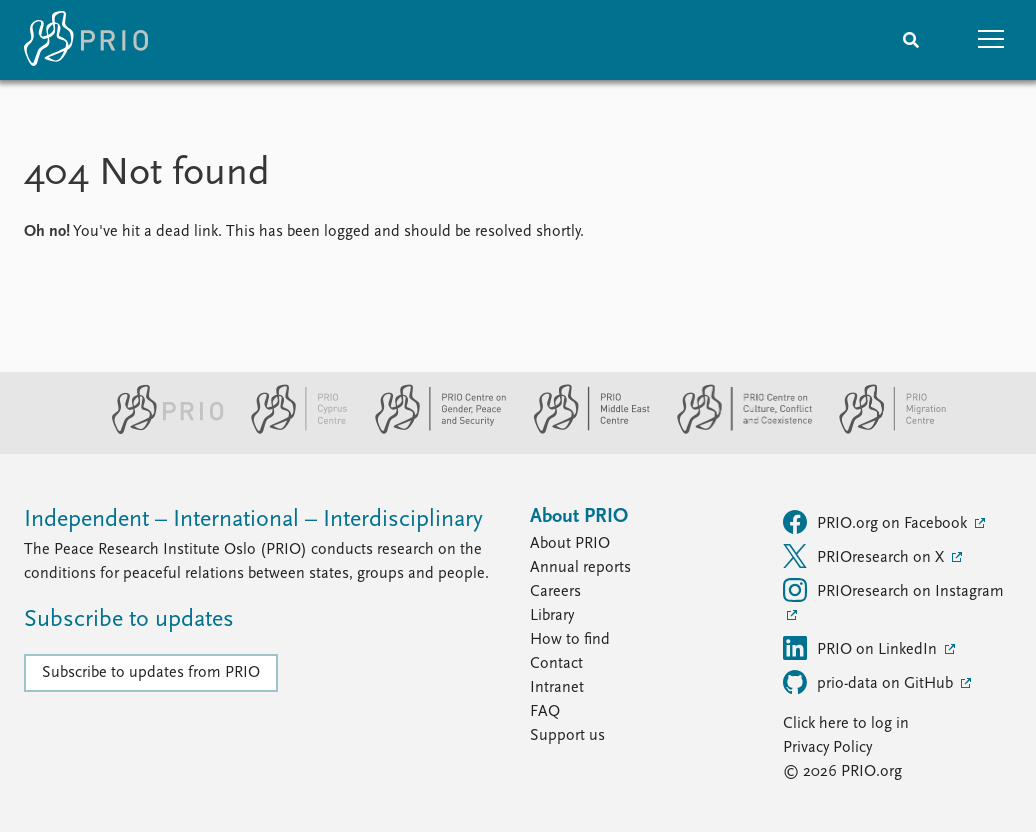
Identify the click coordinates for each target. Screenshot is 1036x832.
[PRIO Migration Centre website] (882, 430)
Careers (555, 592)
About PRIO (570, 544)
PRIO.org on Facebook (877, 522)
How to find (570, 640)
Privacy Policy (827, 748)
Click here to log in (846, 724)
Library (552, 616)
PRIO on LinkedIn (862, 648)
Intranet (557, 688)
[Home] (86, 40)
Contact (556, 664)
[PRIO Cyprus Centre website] (291, 430)
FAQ (545, 712)
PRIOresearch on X (865, 556)
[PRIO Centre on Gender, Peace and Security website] (432, 430)
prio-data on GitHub (870, 682)
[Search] (911, 40)
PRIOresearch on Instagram (893, 590)
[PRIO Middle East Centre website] (583, 430)
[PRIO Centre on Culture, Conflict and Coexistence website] (736, 430)
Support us (567, 736)
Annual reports (580, 568)
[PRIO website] (159, 430)
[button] (991, 40)
